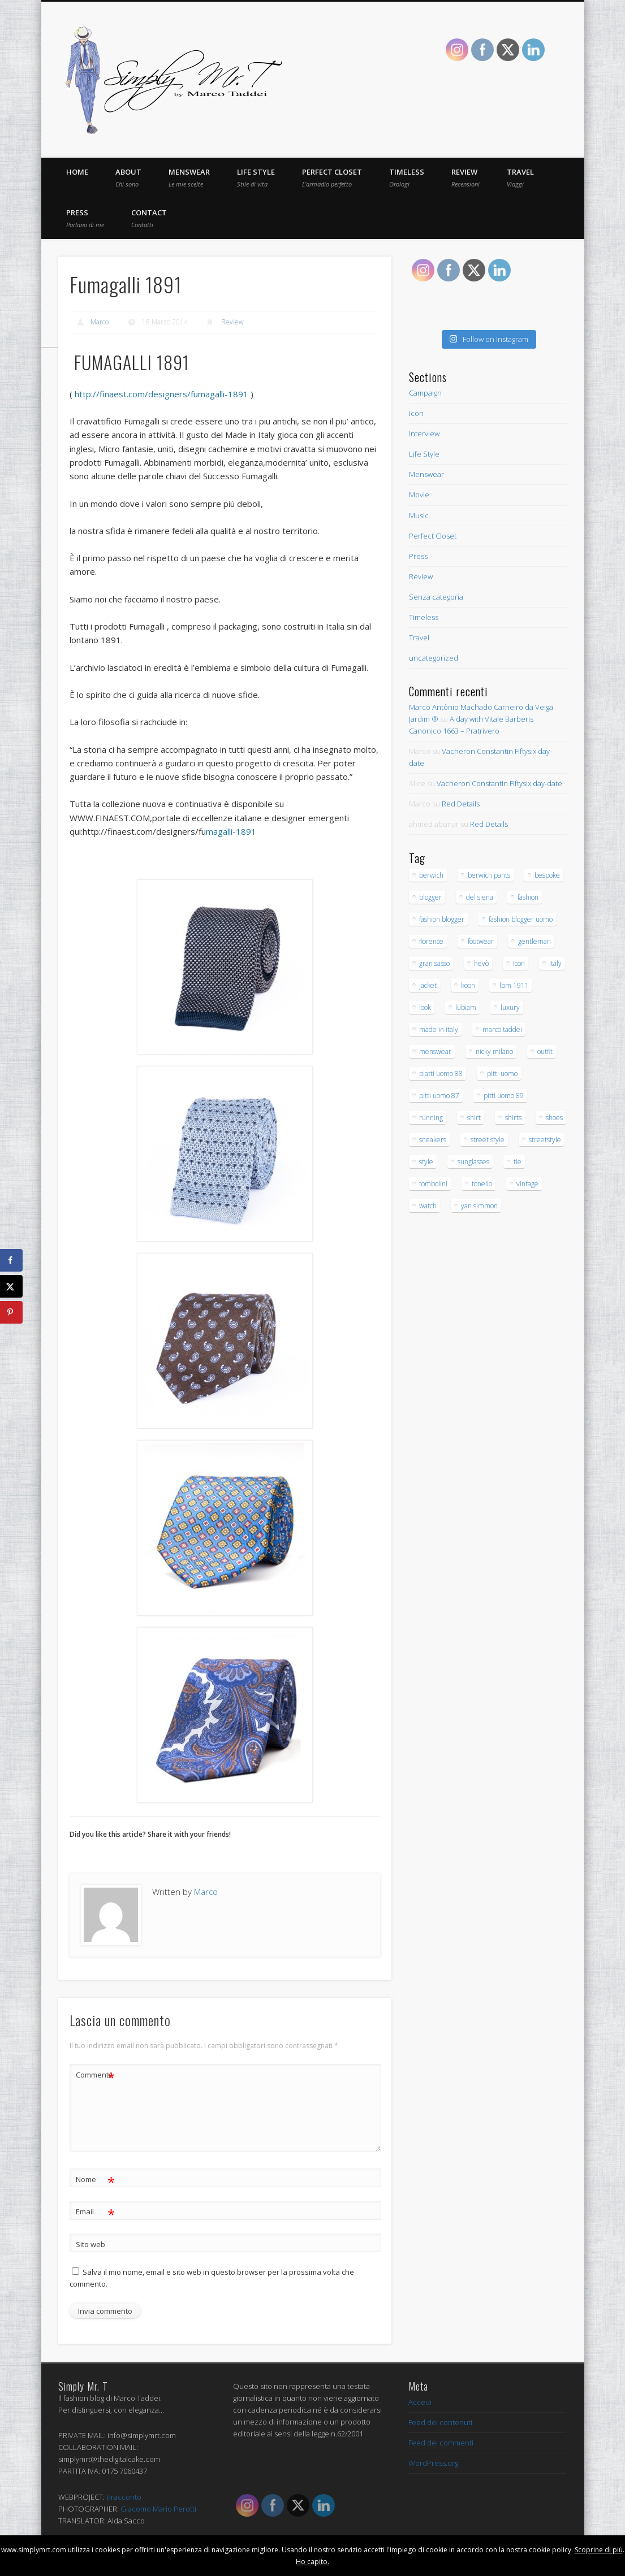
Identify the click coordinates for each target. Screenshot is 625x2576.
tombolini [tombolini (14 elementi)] (433, 1184)
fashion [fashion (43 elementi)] (528, 897)
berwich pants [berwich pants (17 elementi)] (489, 875)
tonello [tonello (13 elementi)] (482, 1184)
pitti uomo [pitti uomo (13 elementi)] (502, 1073)
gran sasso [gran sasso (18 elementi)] (434, 963)
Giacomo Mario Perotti (158, 2508)
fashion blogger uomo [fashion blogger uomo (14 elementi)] (521, 919)
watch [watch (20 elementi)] (428, 1206)
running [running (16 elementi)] (431, 1117)
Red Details (461, 804)
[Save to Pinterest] (11, 1312)
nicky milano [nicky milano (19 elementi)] (494, 1051)
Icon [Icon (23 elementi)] (519, 963)
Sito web (90, 2243)
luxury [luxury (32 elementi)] (510, 1007)
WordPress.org (433, 2462)
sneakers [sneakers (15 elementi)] (432, 1139)
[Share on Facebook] (11, 1260)
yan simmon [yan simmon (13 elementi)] (479, 1206)
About (128, 177)
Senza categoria (436, 597)
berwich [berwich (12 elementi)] (431, 875)
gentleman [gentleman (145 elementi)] (534, 941)
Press (85, 218)
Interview (424, 433)
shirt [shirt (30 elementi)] (474, 1117)
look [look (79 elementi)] (425, 1007)
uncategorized (433, 658)
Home (77, 172)
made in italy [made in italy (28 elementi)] (438, 1029)
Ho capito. (312, 2561)
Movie (419, 494)
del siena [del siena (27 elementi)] (479, 897)
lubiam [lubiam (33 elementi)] (465, 1007)
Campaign (425, 393)
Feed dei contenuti (440, 2422)
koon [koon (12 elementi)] (468, 985)
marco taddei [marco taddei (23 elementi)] (502, 1029)
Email (95, 2211)
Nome (95, 2178)
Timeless (406, 177)
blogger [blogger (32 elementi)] (430, 897)
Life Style (256, 177)
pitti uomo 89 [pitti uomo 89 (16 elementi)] (504, 1095)
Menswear (189, 177)
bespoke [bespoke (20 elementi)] (547, 875)
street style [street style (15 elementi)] (488, 1139)
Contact (149, 218)
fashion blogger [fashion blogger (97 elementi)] (441, 919)
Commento (95, 2074)
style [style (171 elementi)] (426, 1161)
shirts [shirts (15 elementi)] (513, 1117)
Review (465, 177)
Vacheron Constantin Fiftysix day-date (499, 783)
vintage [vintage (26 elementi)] (527, 1184)
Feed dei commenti (440, 2442)
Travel (520, 177)
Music (419, 515)
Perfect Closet (332, 177)
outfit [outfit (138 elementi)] (545, 1051)
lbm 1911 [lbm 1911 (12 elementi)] (514, 985)
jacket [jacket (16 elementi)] (428, 985)
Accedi (420, 2401)
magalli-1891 (169, 830)
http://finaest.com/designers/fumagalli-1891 (161, 392)
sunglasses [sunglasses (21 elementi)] (473, 1161)
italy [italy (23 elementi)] (555, 963)
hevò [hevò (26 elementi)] (481, 963)
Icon (416, 413)
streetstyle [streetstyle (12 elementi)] (545, 1139)
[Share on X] (11, 1286)
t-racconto (123, 2496)
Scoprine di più (599, 2550)
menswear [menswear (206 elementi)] (435, 1051)
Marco (99, 322)
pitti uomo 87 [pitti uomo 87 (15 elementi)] (439, 1095)
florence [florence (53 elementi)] (431, 941)
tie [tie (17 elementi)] (517, 1161)
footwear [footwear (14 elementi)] (481, 941)
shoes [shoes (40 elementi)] (554, 1117)
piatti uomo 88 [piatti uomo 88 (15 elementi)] (441, 1073)
